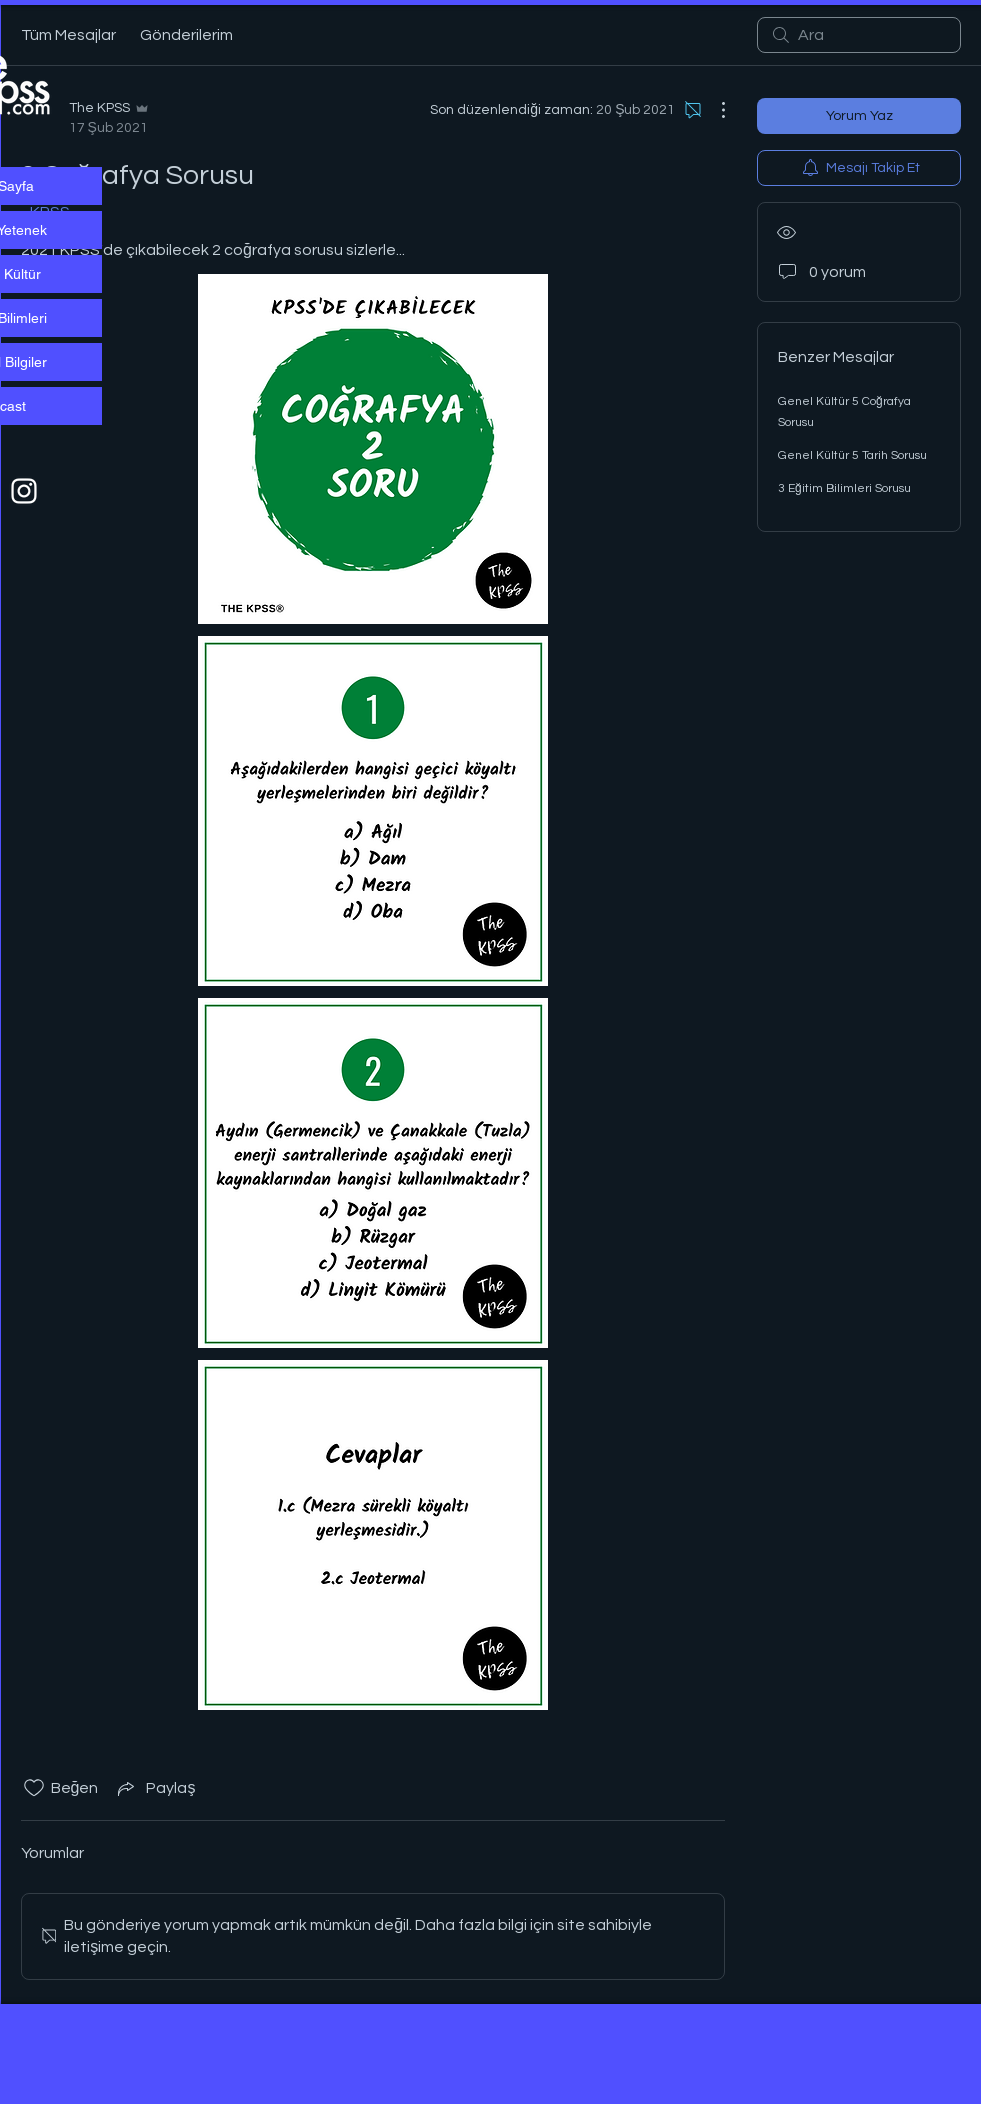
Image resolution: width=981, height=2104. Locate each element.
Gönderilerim (186, 35)
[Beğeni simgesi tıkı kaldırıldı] (34, 1788)
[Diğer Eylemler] (713, 110)
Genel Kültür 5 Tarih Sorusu (852, 455)
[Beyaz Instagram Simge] (24, 491)
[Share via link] (154, 1788)
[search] (859, 35)
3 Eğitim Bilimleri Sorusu (844, 488)
